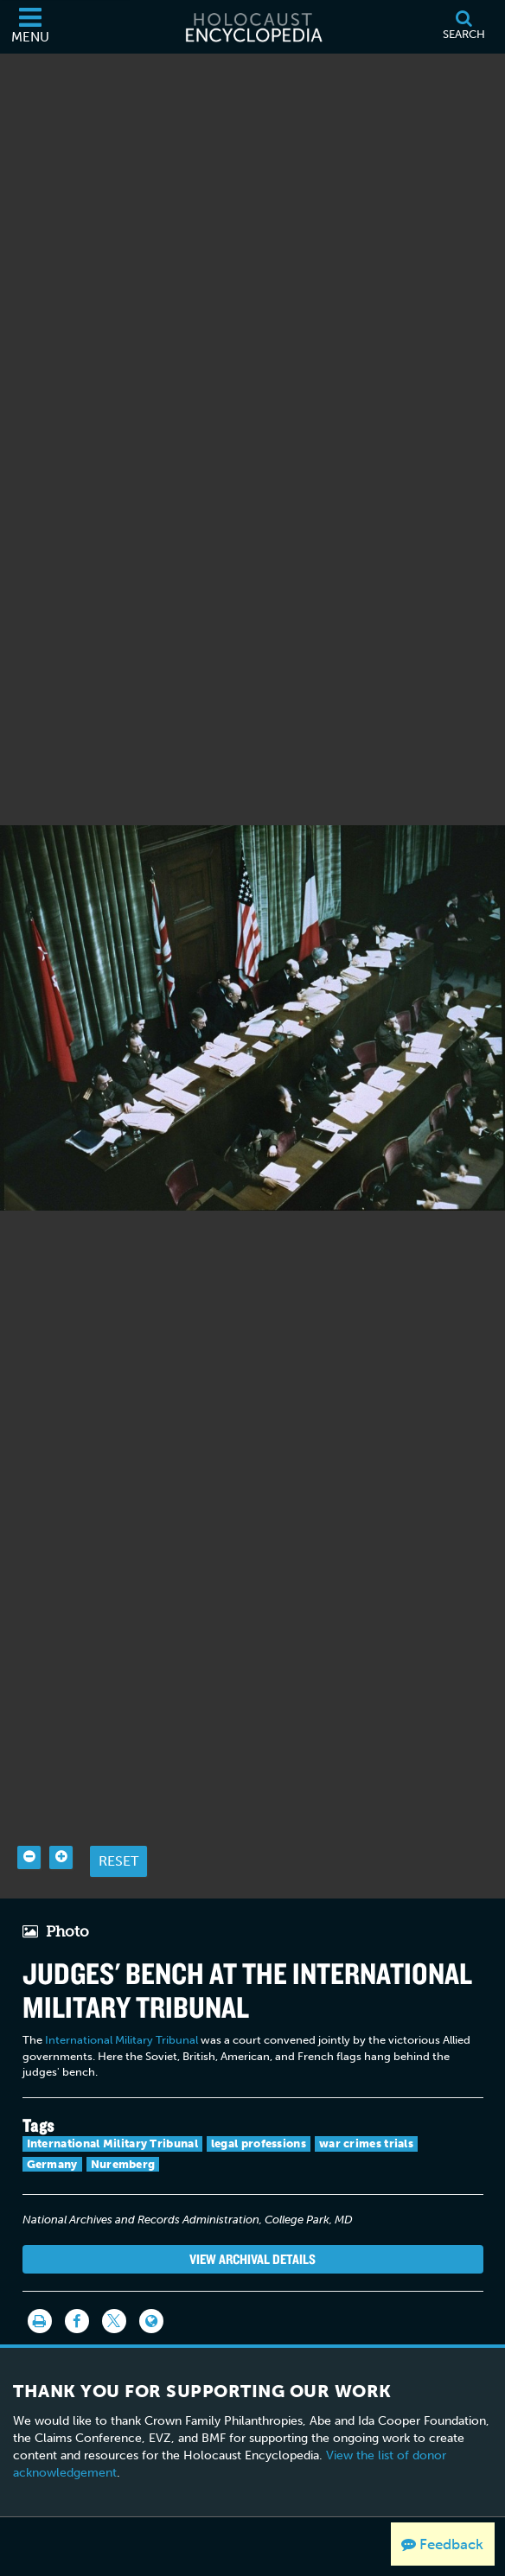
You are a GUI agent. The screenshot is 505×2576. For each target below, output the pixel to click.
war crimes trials (366, 2110)
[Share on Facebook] (77, 2288)
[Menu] (30, 27)
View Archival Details (252, 2226)
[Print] (40, 2288)
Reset (118, 1828)
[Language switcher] (151, 2288)
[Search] (463, 27)
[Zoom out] (29, 1824)
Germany (52, 2131)
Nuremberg (123, 2131)
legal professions (258, 2110)
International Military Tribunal (121, 2006)
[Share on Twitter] (114, 2288)
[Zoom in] (61, 1824)
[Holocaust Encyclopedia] (252, 26)
